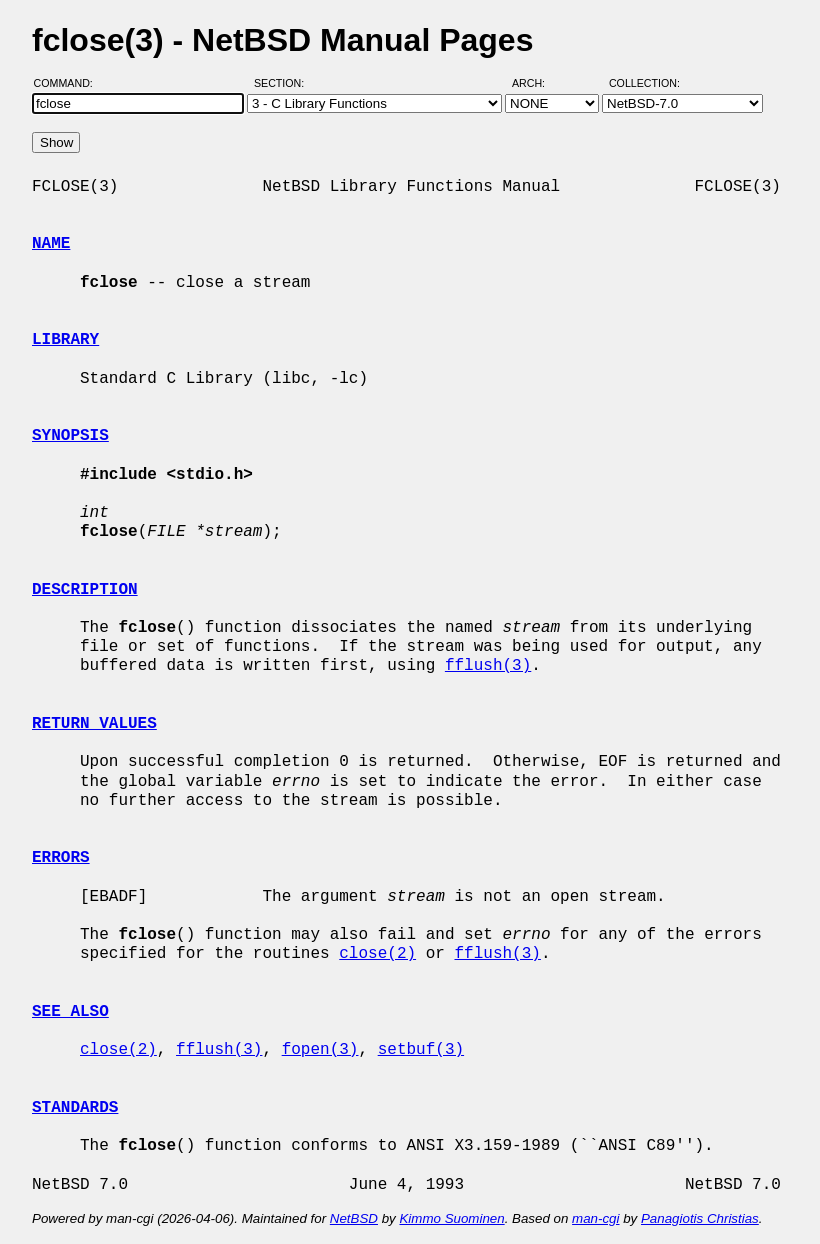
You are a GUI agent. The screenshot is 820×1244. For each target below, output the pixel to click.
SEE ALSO (70, 1012)
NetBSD (354, 1218)
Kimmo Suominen (451, 1218)
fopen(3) (320, 1050)
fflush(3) (488, 666)
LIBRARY (65, 340)
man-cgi (595, 1218)
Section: (283, 83)
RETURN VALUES (94, 724)
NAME (51, 244)
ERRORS (61, 858)
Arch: (537, 83)
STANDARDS (75, 1108)
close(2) (377, 954)
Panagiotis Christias (700, 1218)
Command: (69, 83)
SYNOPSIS (70, 436)
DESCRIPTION (85, 590)
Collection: (644, 83)
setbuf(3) (421, 1050)
